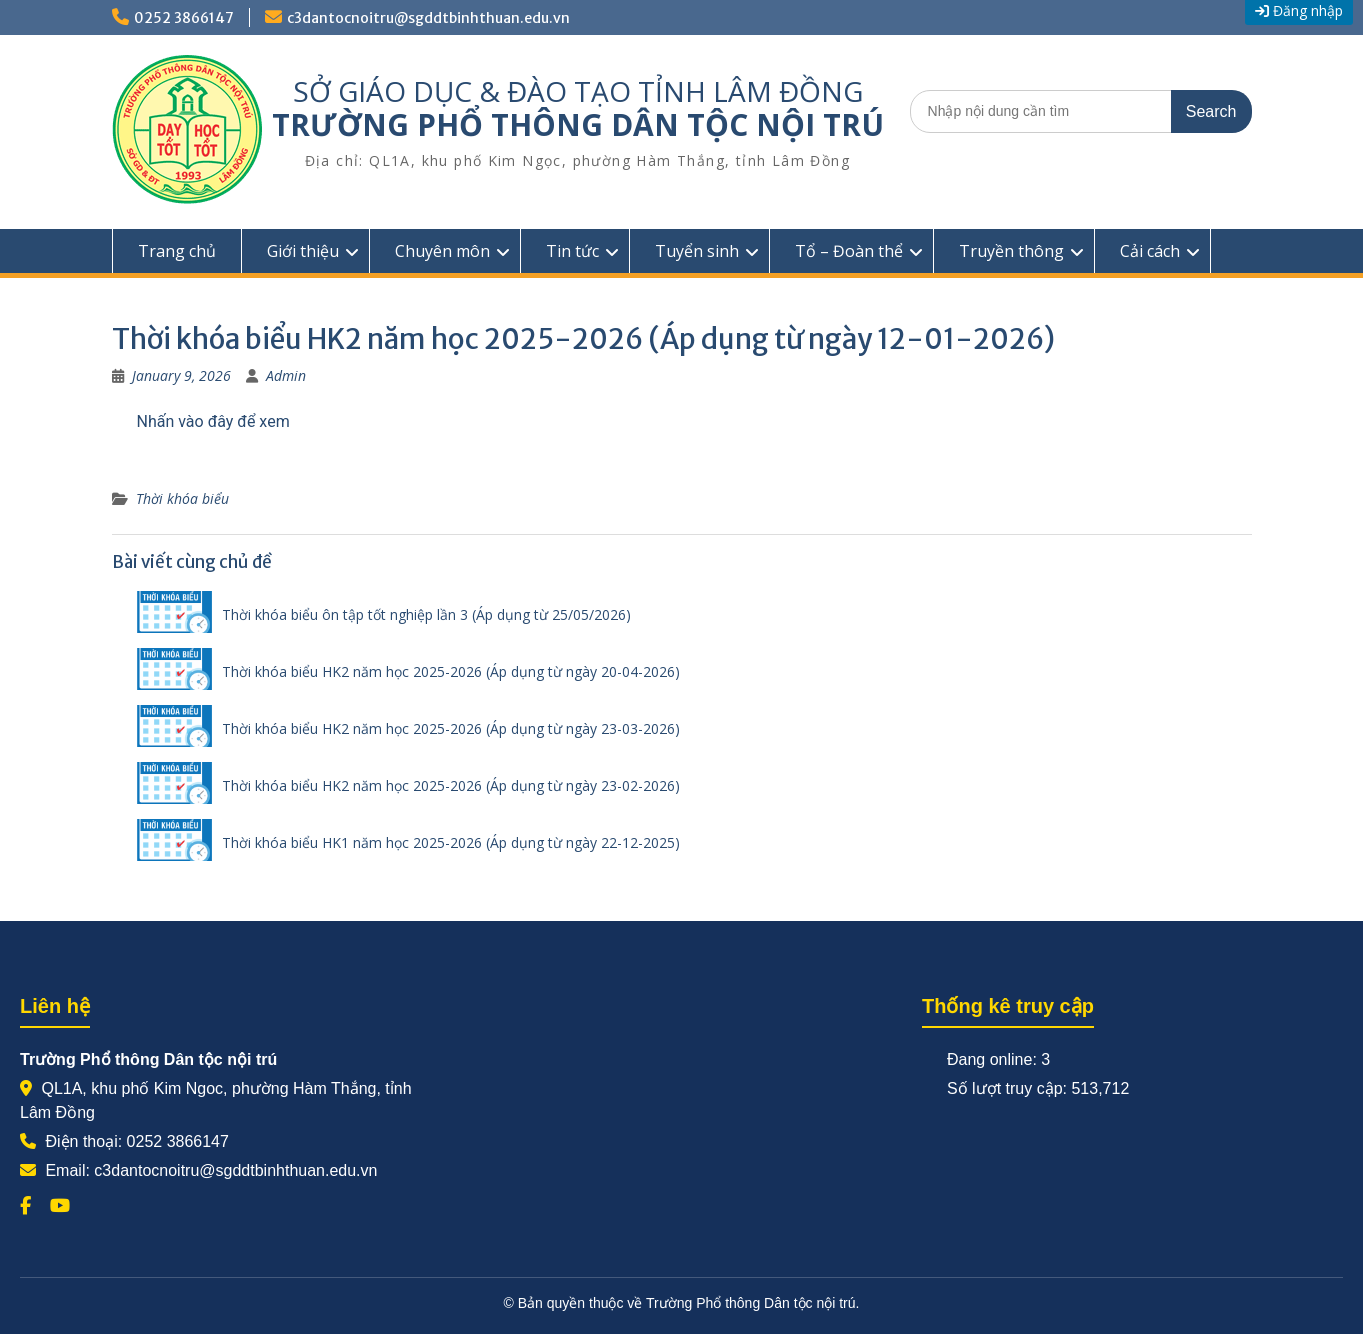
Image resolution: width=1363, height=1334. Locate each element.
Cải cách (1150, 251)
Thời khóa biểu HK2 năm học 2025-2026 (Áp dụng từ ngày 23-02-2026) (451, 785)
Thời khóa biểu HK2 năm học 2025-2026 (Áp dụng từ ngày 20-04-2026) (451, 671)
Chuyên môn (442, 251)
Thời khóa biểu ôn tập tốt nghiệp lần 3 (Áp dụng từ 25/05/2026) (426, 614)
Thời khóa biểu (182, 498)
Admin (286, 375)
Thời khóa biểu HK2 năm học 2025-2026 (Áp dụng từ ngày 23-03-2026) (451, 728)
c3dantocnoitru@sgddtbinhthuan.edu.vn (428, 18)
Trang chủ (177, 251)
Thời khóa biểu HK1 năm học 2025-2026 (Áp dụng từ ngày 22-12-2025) (451, 842)
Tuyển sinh (697, 251)
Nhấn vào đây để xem (213, 421)
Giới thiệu (303, 251)
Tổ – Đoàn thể (849, 251)
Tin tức (572, 251)
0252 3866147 (184, 18)
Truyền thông (1011, 251)
